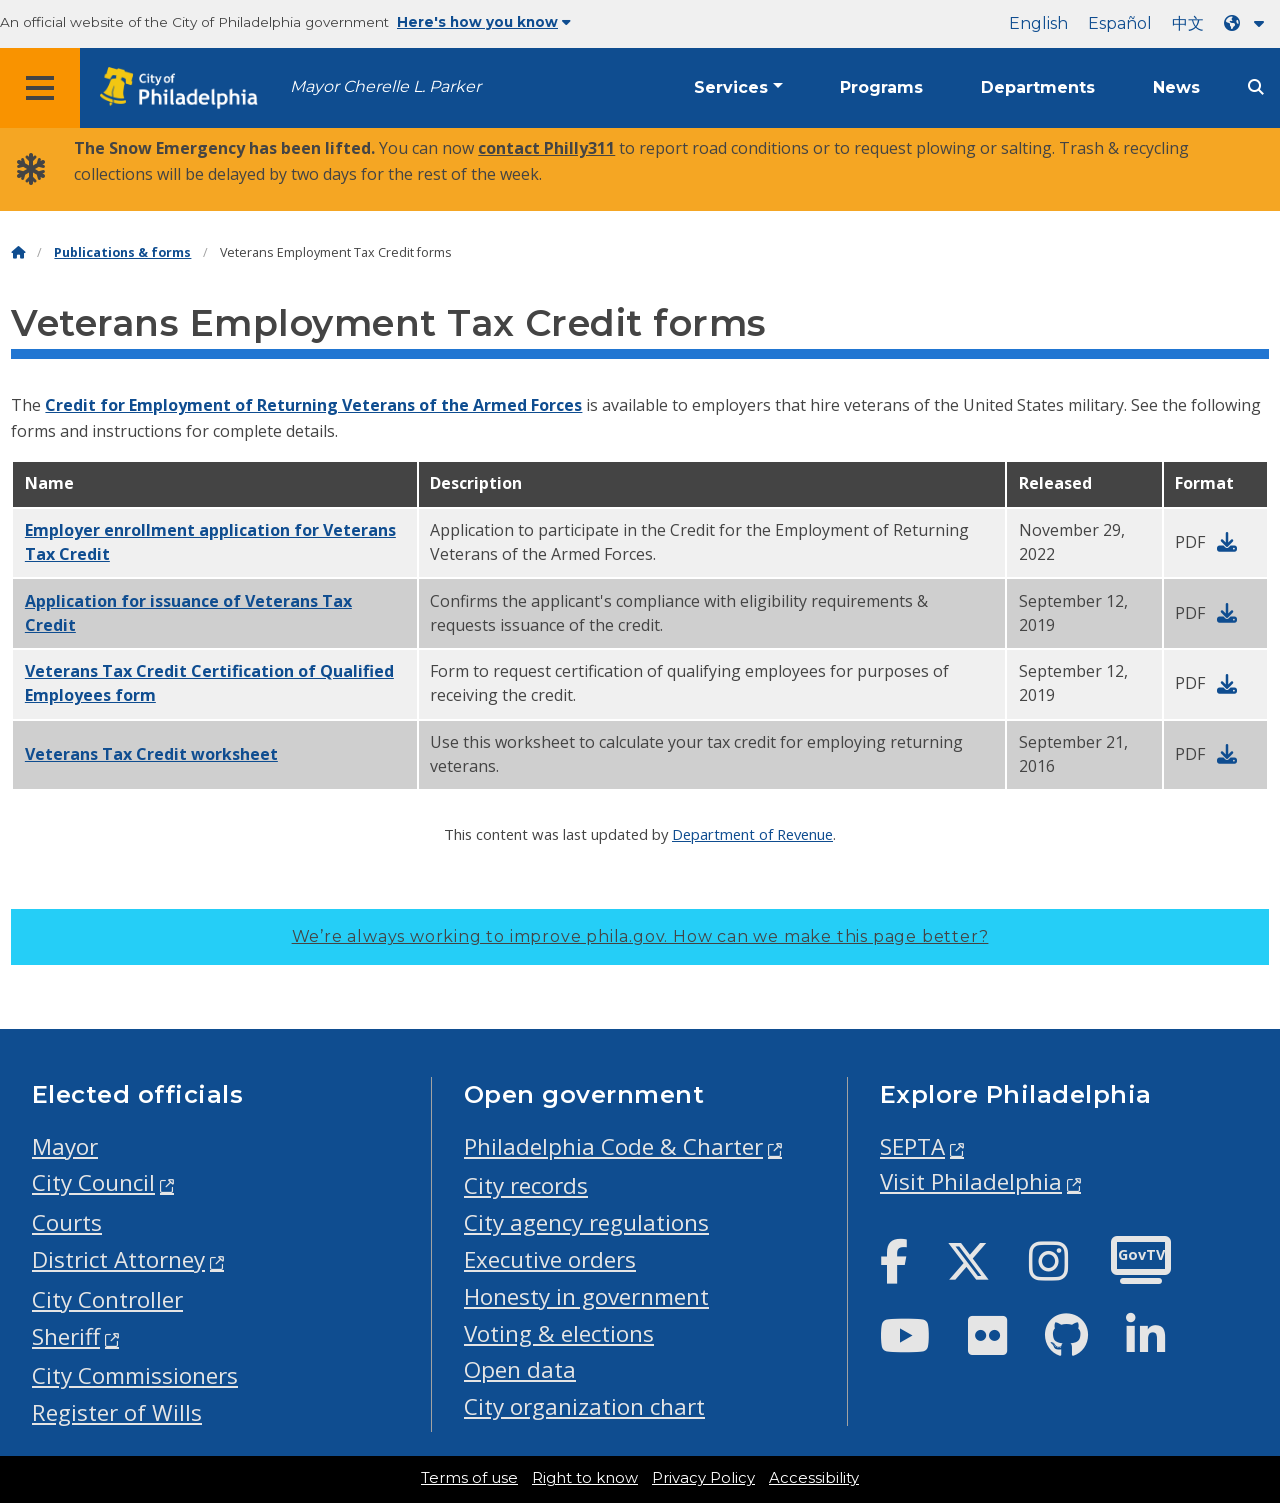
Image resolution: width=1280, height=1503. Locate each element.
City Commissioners (135, 1375)
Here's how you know (484, 22)
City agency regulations (586, 1222)
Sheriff (66, 1336)
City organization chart (584, 1406)
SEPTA (912, 1146)
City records (526, 1185)
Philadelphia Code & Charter (613, 1146)
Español (1120, 23)
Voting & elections (559, 1333)
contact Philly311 (546, 148)
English (1038, 23)
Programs (881, 87)
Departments (1038, 87)
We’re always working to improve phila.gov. (640, 936)
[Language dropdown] (1248, 23)
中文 (1188, 23)
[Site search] (1256, 87)
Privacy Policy (703, 1478)
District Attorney (118, 1259)
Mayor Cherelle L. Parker (385, 86)
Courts (67, 1222)
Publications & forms (122, 252)
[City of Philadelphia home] (185, 88)
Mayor (65, 1146)
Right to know (585, 1478)
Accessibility (814, 1478)
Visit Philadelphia (971, 1181)
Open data (520, 1369)
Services (731, 87)
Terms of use (469, 1478)
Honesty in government (586, 1296)
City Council (93, 1182)
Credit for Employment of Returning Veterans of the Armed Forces (313, 405)
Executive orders (550, 1259)
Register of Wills (117, 1412)
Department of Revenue (752, 834)
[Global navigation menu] (40, 88)
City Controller (107, 1299)
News (1176, 87)
